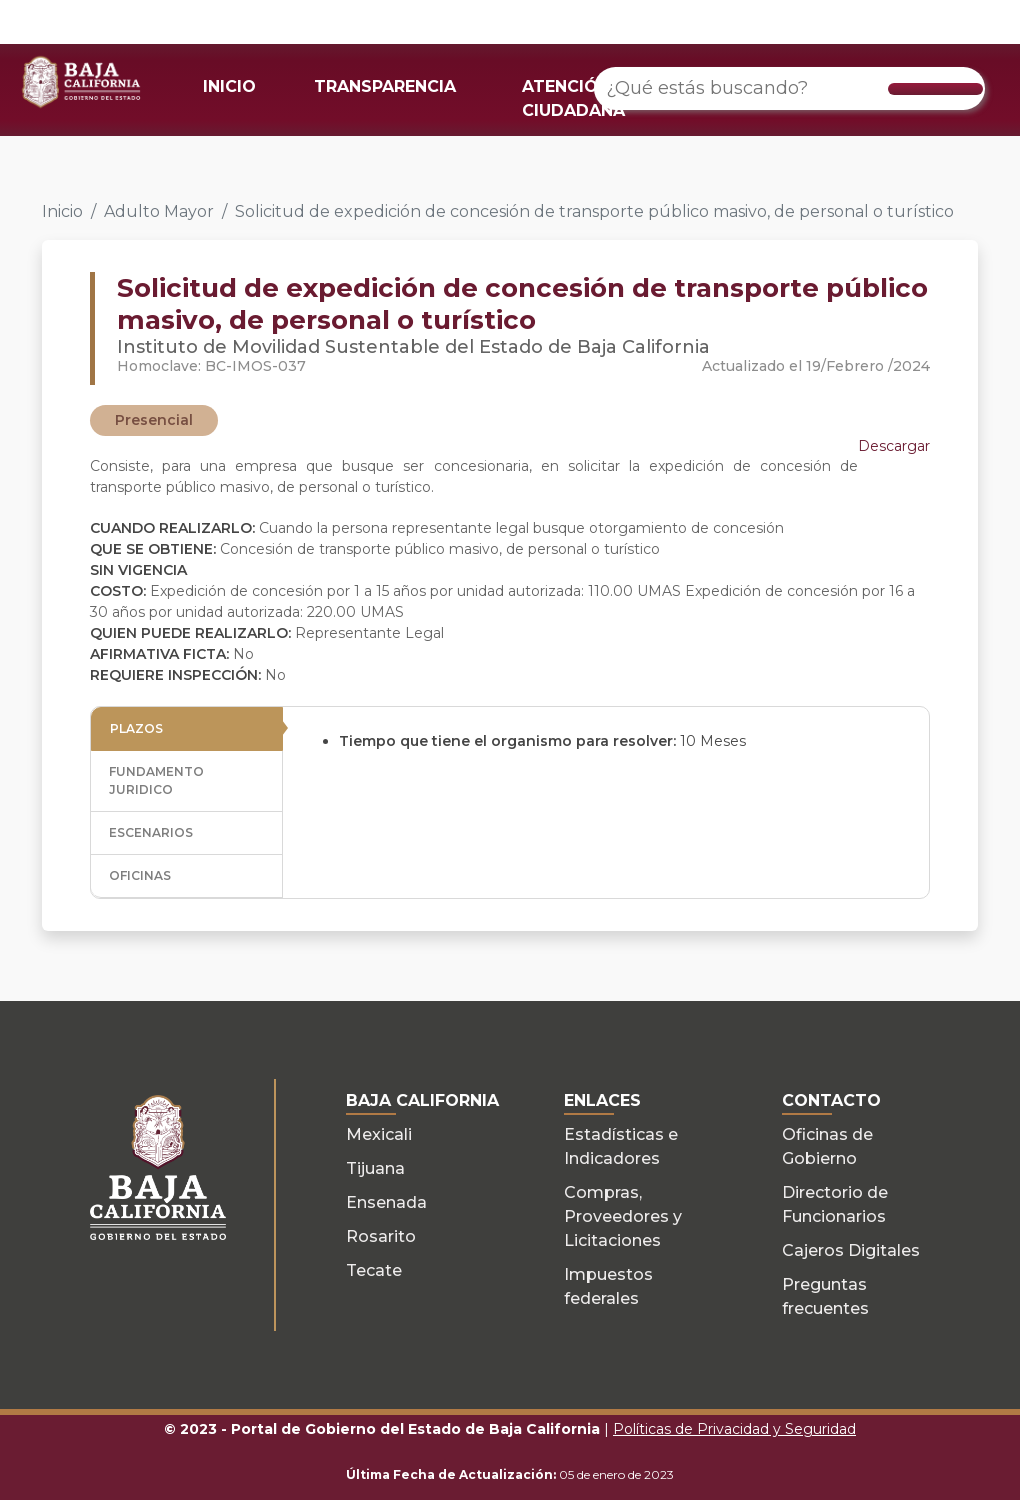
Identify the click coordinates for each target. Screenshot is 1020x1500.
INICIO (229, 86)
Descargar (894, 446)
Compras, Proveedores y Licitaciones (623, 1216)
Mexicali (379, 1134)
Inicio (62, 211)
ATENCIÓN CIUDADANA (573, 98)
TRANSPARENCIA (385, 86)
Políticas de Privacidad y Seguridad (734, 1429)
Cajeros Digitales (851, 1250)
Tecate (374, 1270)
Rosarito (381, 1236)
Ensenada (386, 1202)
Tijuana (375, 1168)
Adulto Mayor (159, 211)
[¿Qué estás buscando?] (789, 88)
